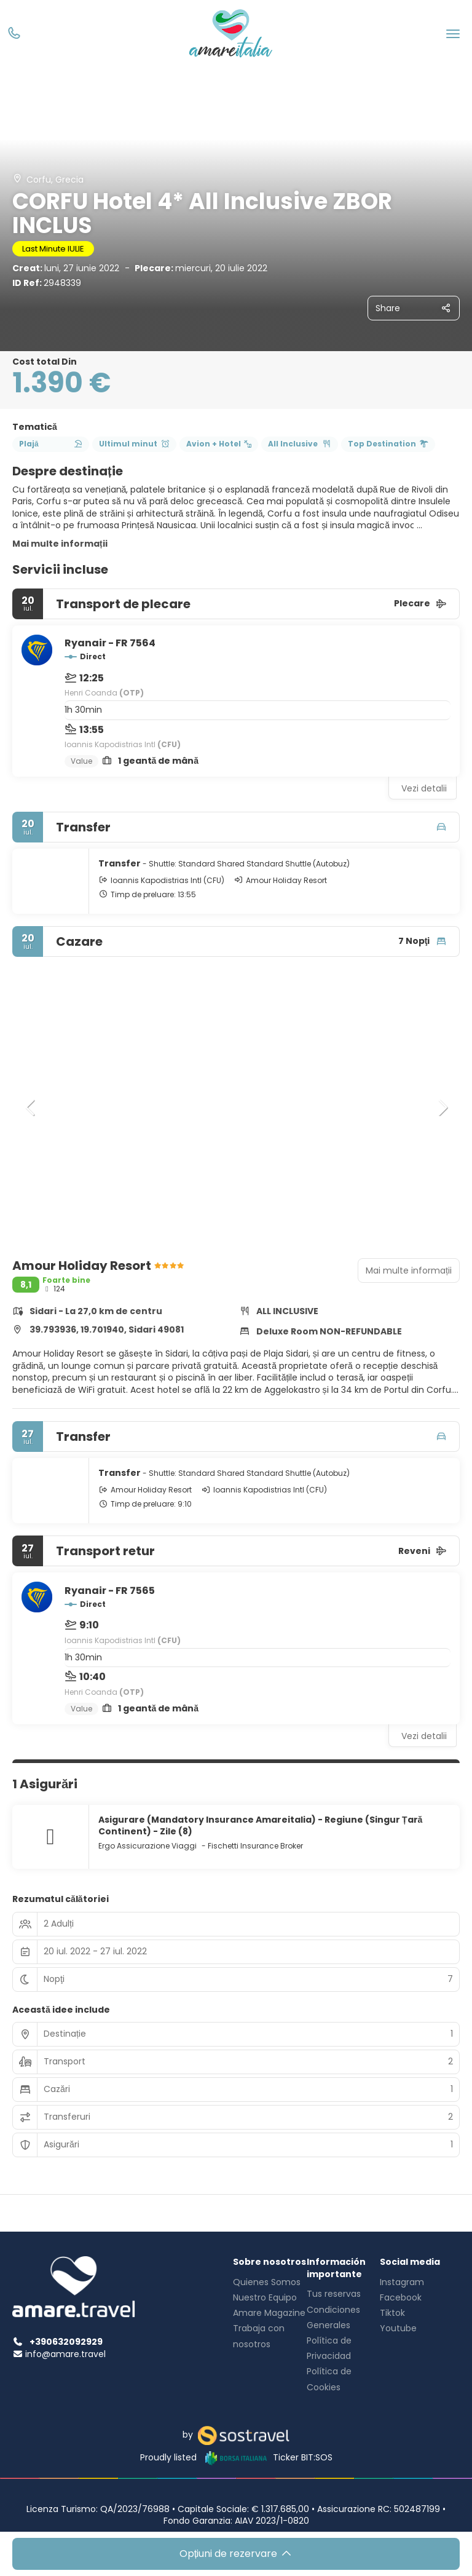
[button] (30, 1107)
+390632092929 (57, 2342)
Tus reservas (334, 2294)
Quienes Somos (267, 2282)
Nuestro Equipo (265, 2297)
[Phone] (14, 34)
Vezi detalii (424, 788)
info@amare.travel (65, 2354)
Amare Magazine (269, 2313)
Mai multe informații (60, 543)
